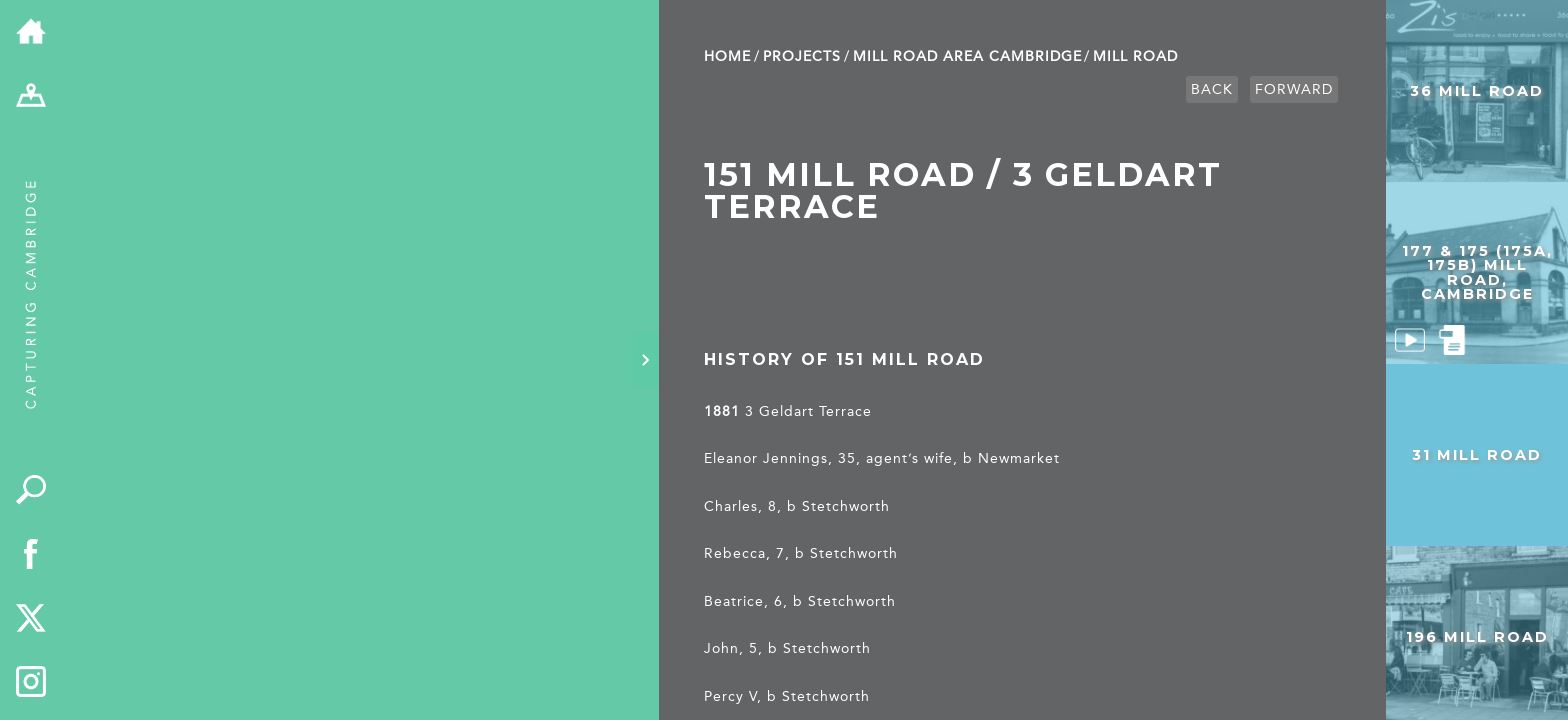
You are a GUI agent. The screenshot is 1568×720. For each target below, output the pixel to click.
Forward (1294, 89)
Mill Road (1135, 56)
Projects (802, 56)
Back (1212, 89)
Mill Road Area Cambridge (967, 56)
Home (727, 56)
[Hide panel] (645, 360)
